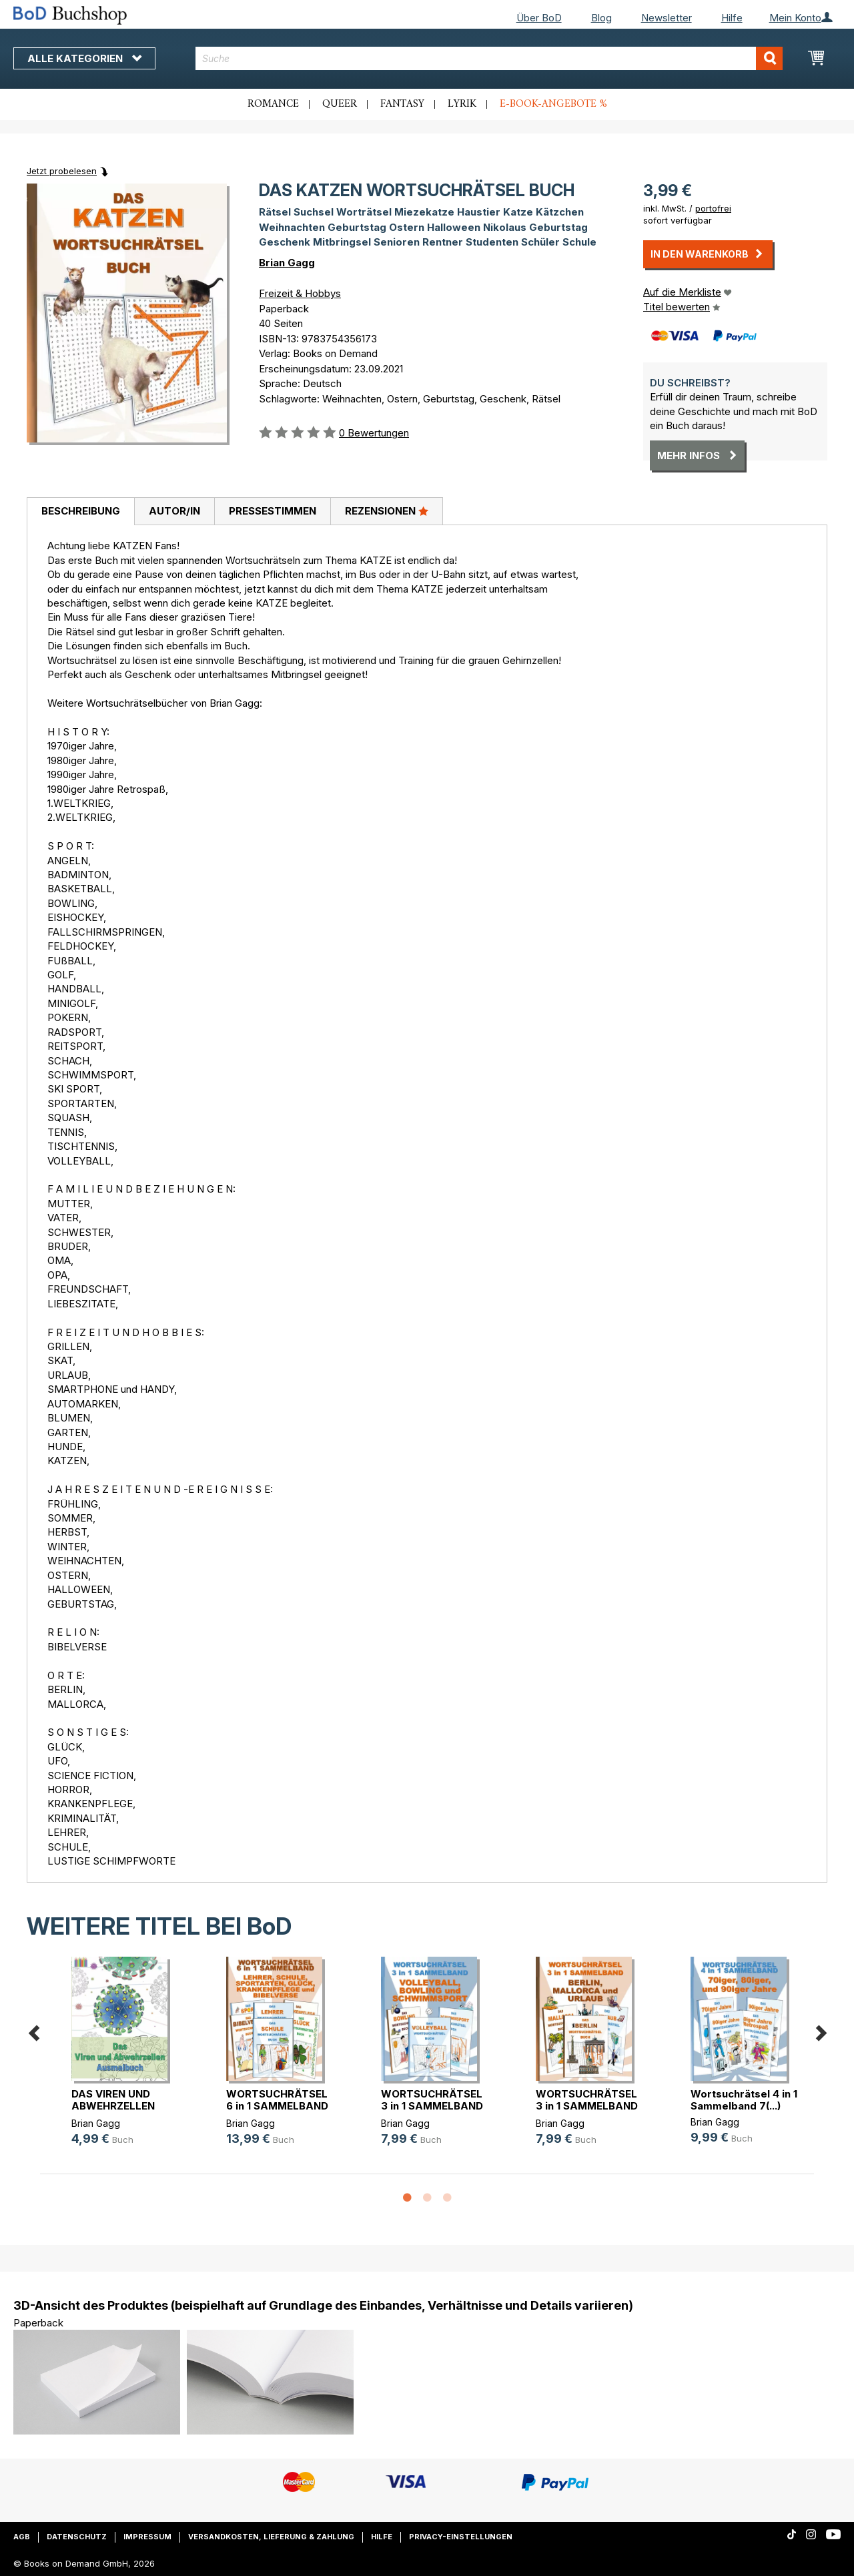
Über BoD (539, 17)
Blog (601, 17)
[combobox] (489, 58)
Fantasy (402, 104)
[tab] (80, 512)
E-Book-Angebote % (553, 104)
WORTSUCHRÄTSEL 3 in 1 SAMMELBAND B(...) (587, 2105)
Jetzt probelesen (62, 171)
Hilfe (732, 17)
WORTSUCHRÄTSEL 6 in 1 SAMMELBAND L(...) (277, 2105)
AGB (21, 2536)
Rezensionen (386, 510)
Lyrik (462, 104)
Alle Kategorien (84, 58)
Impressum (147, 2536)
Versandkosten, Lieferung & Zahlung (271, 2536)
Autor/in (174, 511)
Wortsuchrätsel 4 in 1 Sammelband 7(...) (744, 2099)
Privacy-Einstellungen (460, 2536)
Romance (273, 104)
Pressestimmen (272, 511)
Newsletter (666, 17)
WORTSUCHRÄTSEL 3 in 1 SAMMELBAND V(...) (432, 2105)
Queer (339, 104)
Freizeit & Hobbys (300, 293)
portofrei (713, 208)
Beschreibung (80, 511)
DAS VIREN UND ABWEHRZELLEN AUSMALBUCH (113, 2105)
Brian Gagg (287, 262)
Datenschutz (77, 2536)
